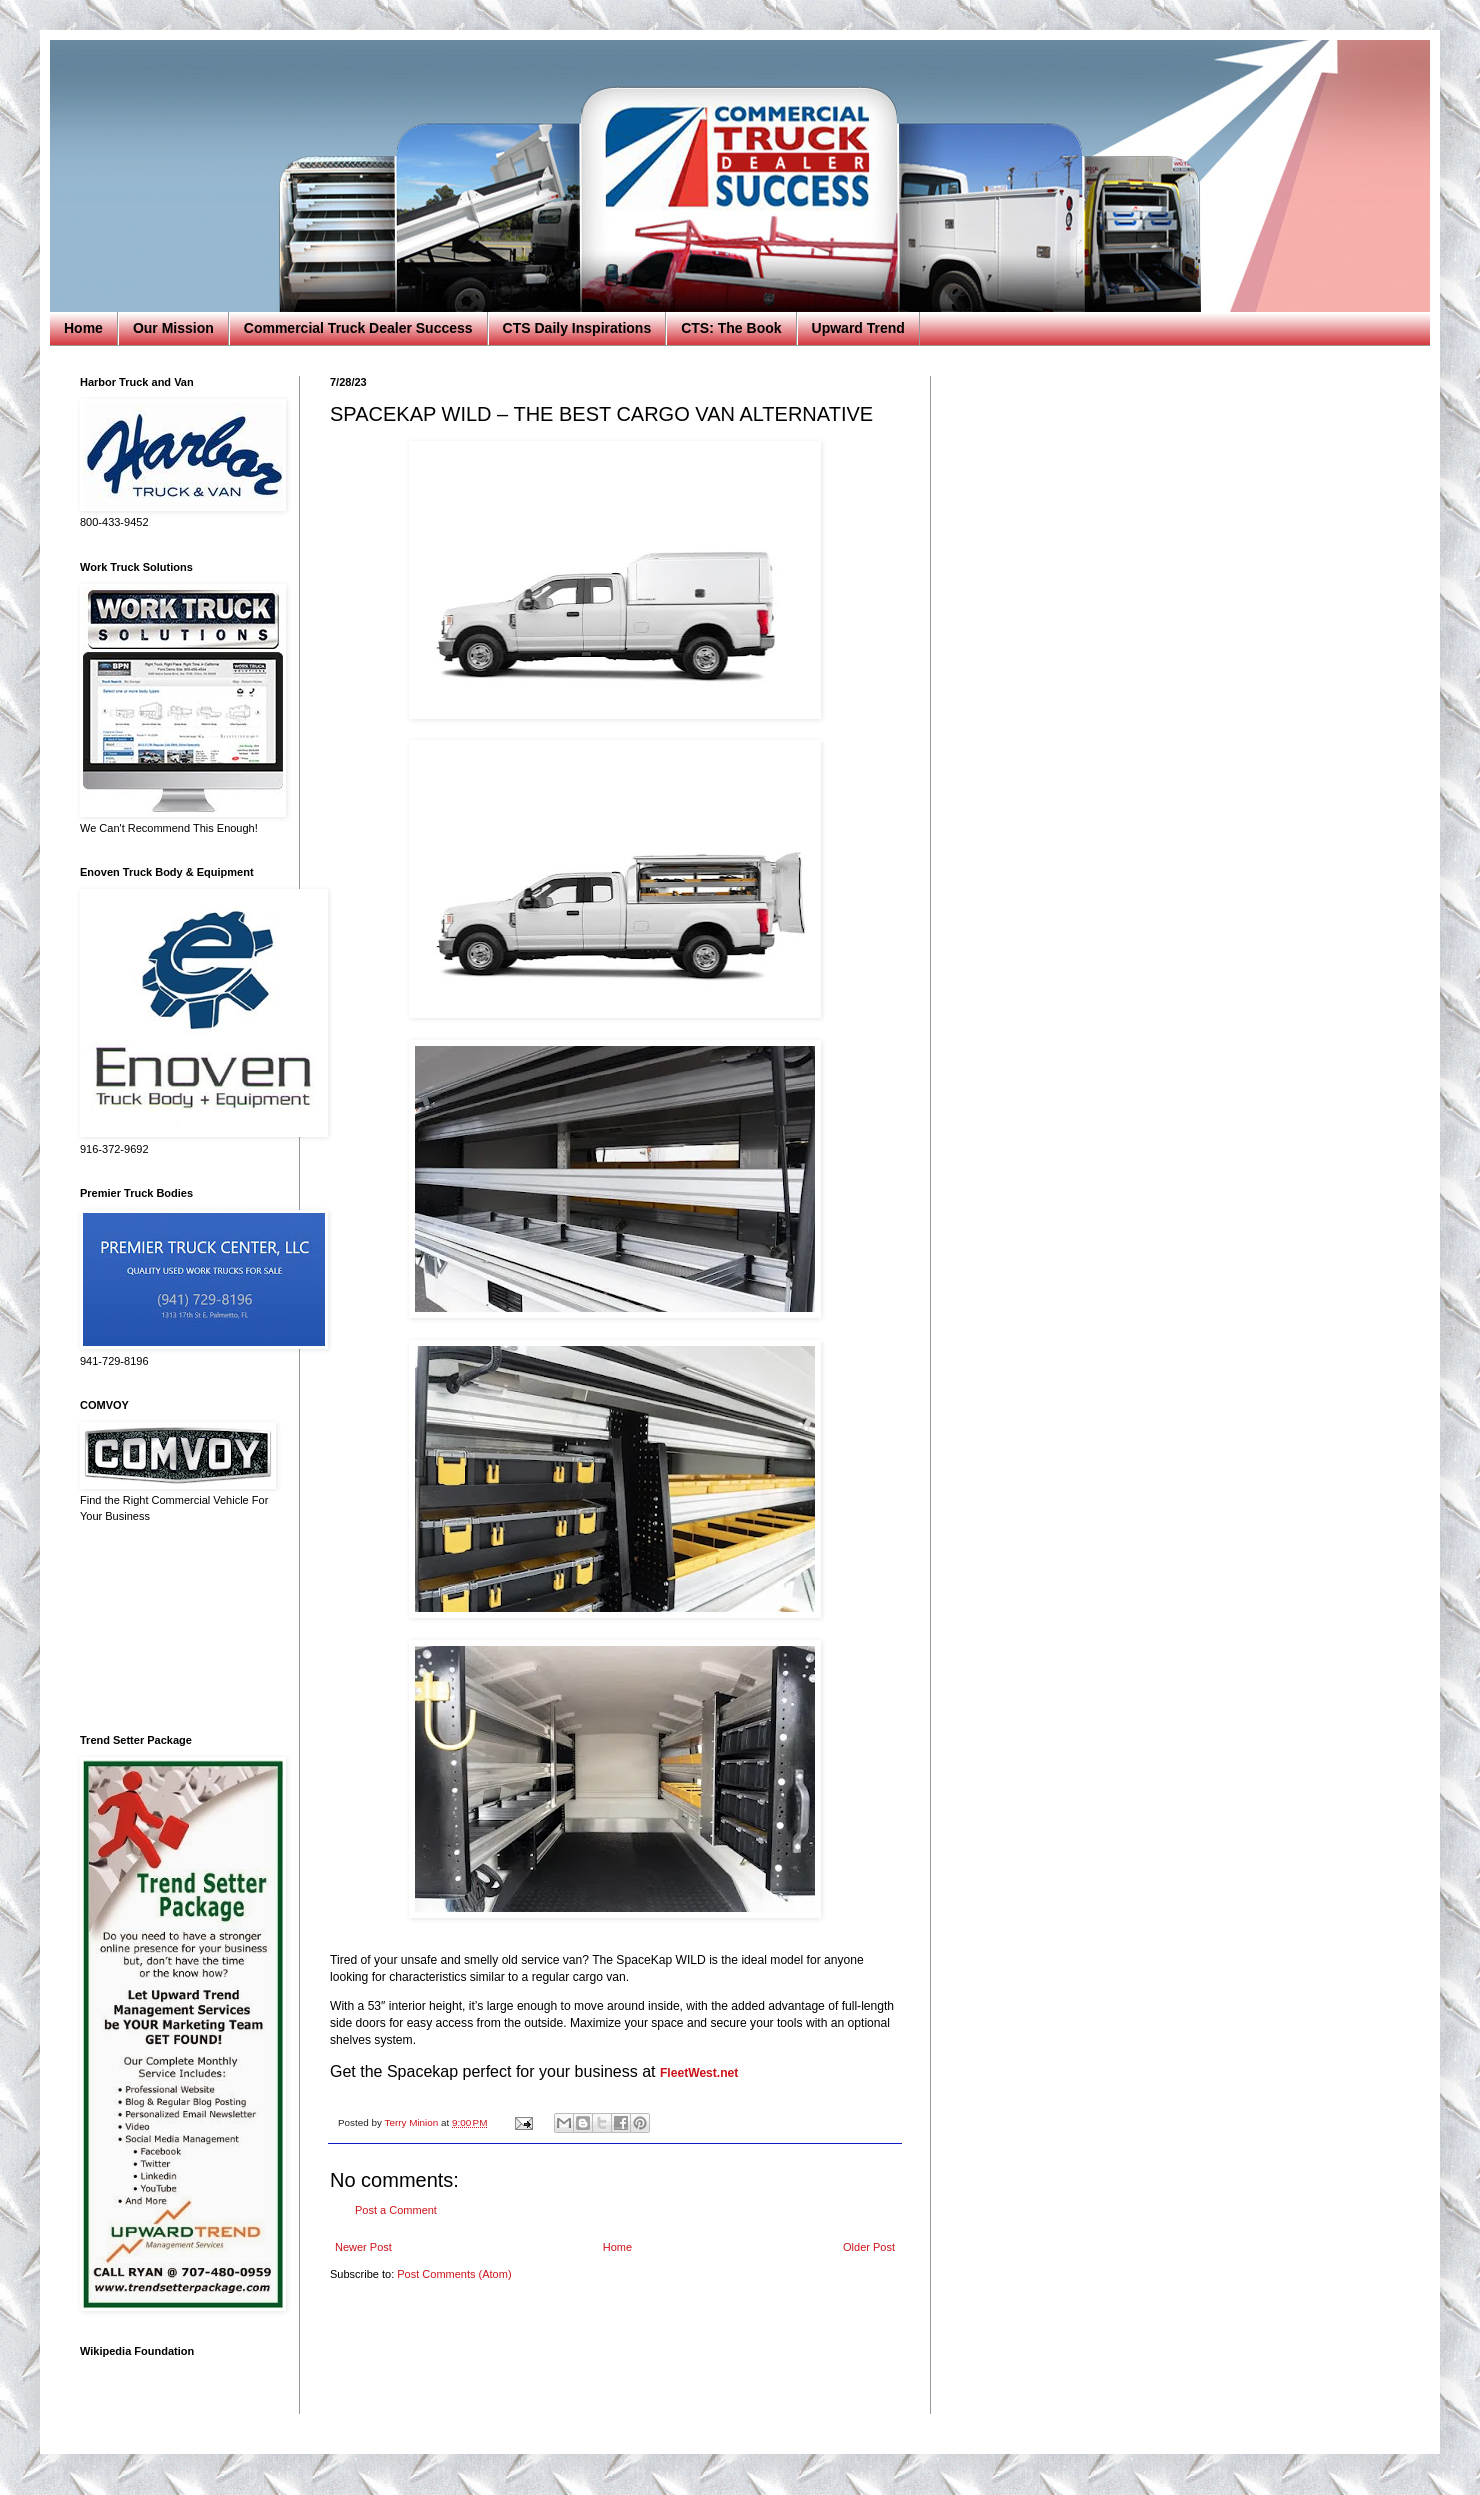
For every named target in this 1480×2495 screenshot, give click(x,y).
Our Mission (173, 328)
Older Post (869, 2247)
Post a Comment (396, 2210)
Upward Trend (858, 328)
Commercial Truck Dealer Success (358, 328)
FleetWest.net (699, 2073)
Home (83, 328)
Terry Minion (412, 2122)
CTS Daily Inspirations (577, 328)
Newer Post (363, 2247)
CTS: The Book (731, 328)
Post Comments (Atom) (454, 2274)
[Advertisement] (175, 1629)
